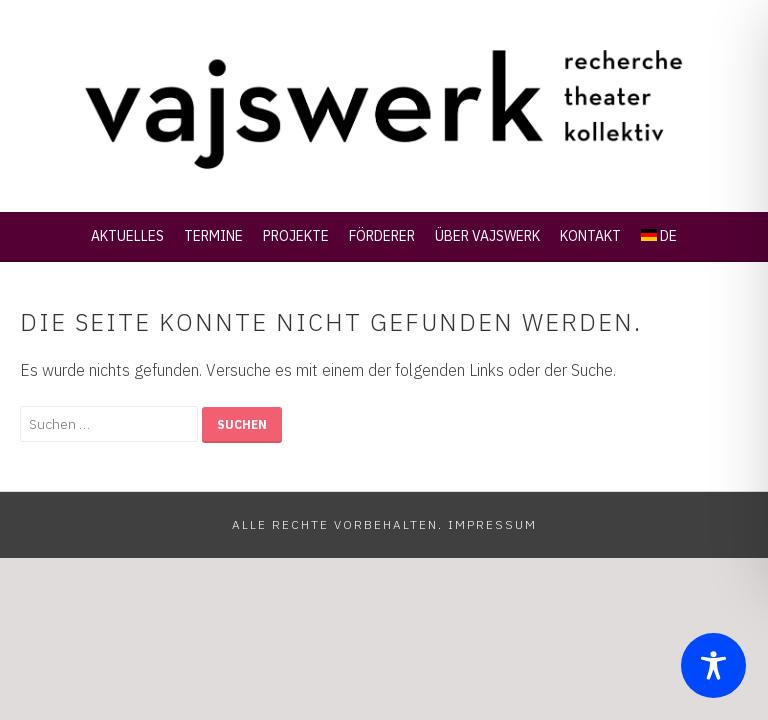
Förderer (382, 236)
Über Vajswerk (487, 236)
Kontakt (590, 236)
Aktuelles (127, 236)
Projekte (296, 236)
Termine (213, 236)
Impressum (492, 524)
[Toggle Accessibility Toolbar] (713, 665)
